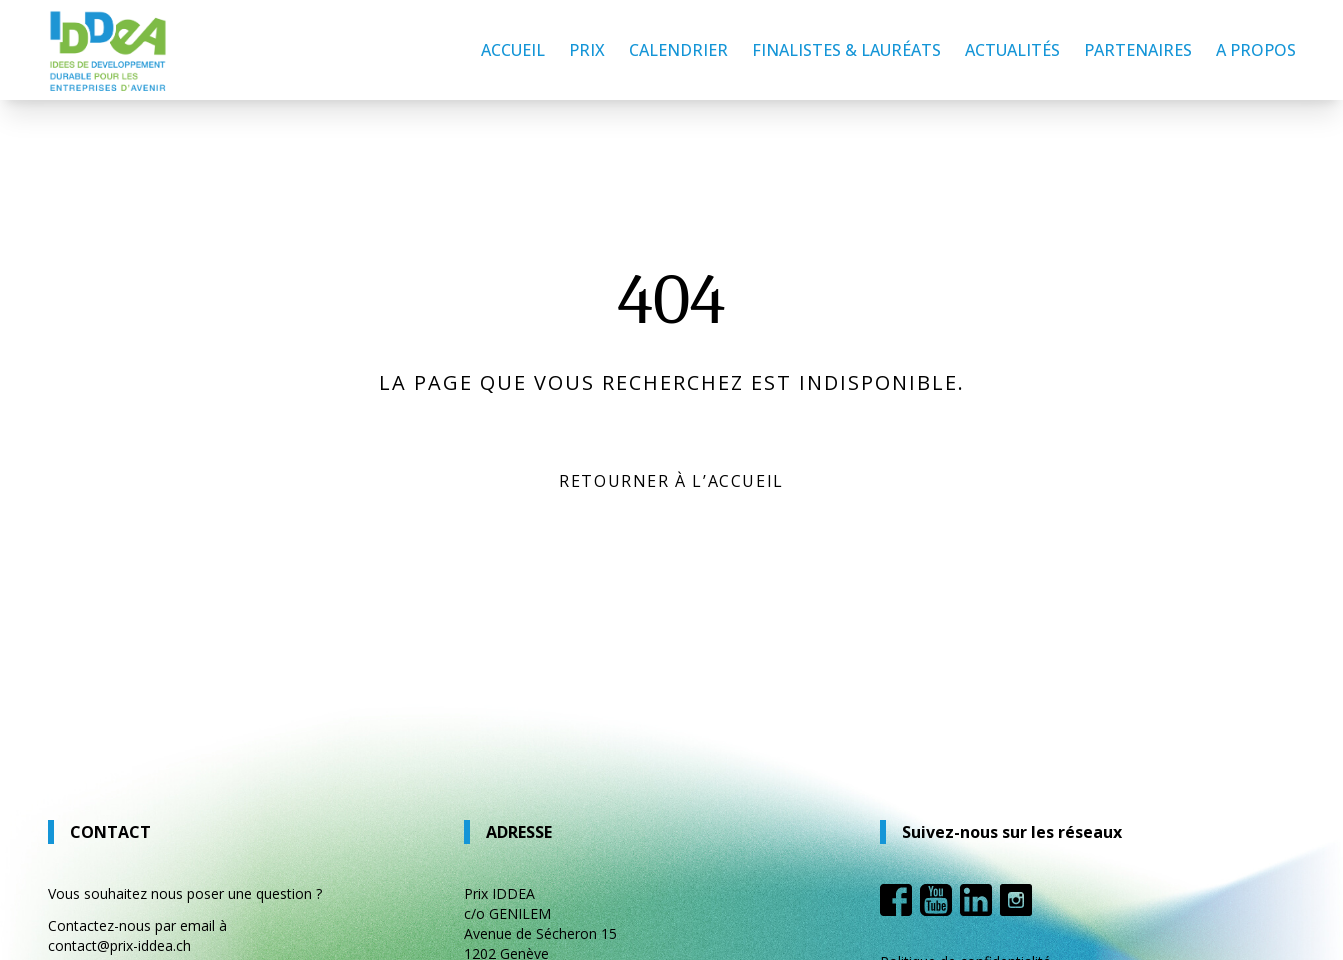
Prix (587, 50)
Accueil (513, 50)
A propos (1256, 50)
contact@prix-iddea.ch (119, 945)
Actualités (1012, 50)
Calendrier (678, 50)
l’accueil (737, 481)
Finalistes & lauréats (846, 50)
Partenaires (1138, 50)
